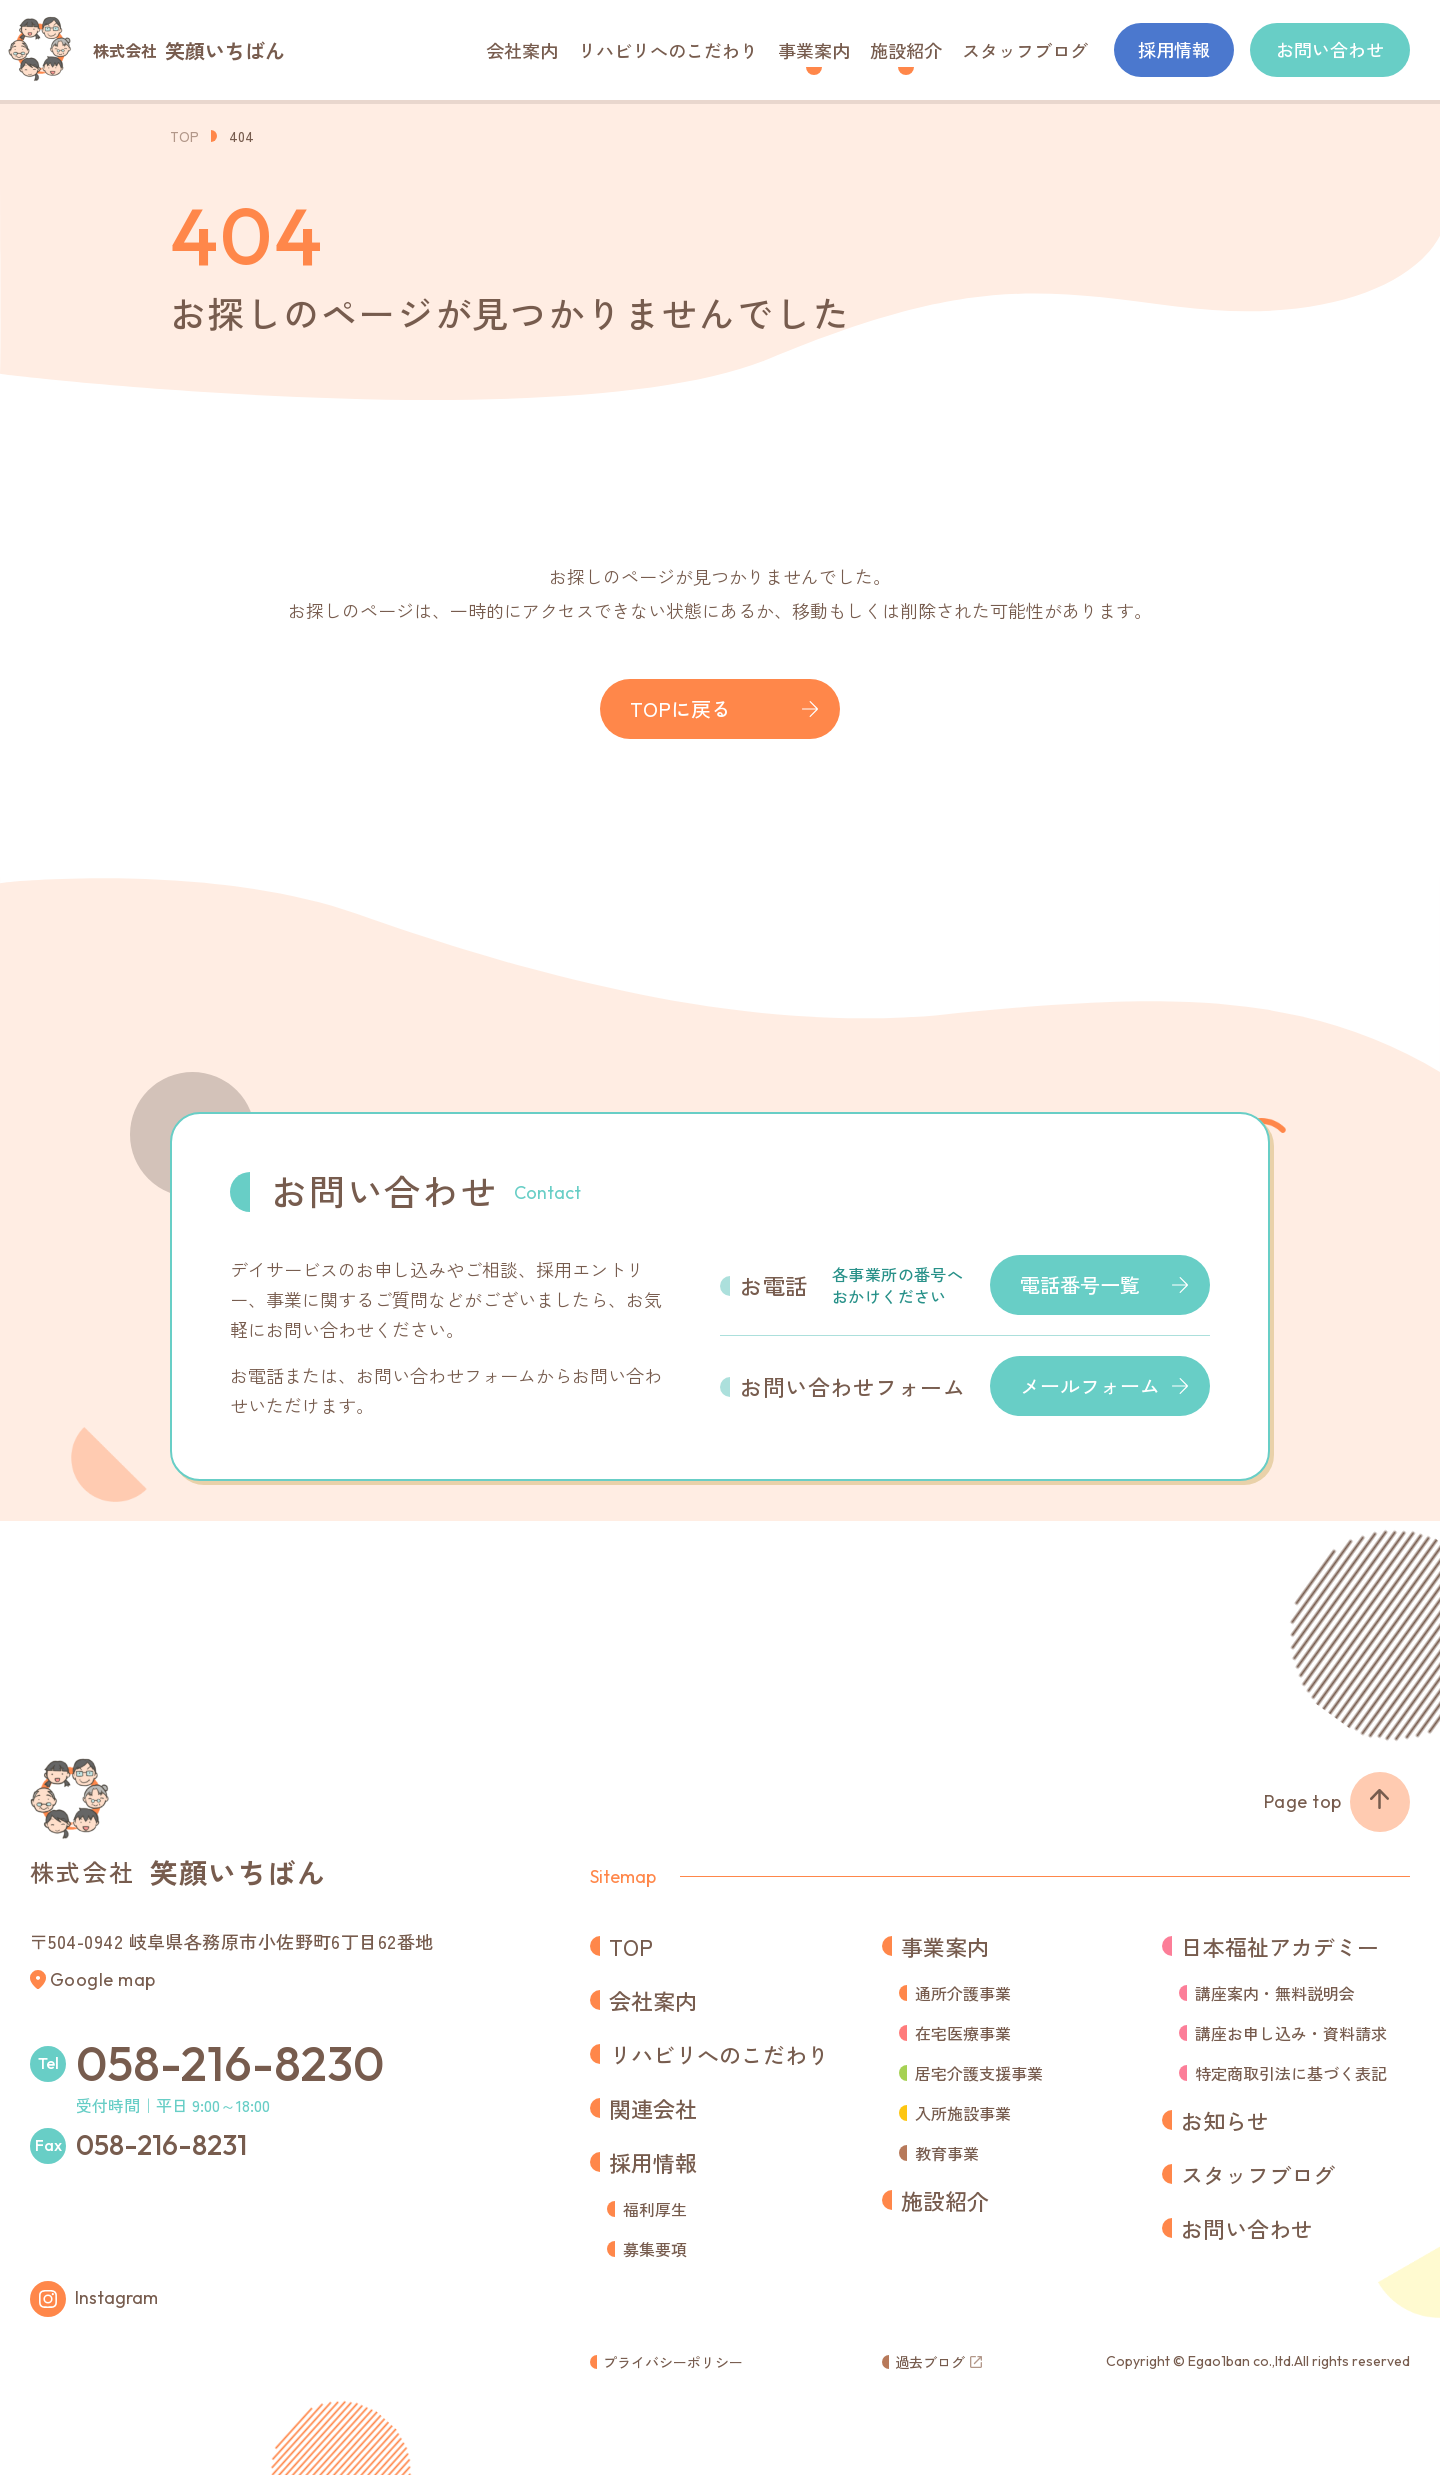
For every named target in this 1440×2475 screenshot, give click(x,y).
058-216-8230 (230, 2063)
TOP (184, 136)
